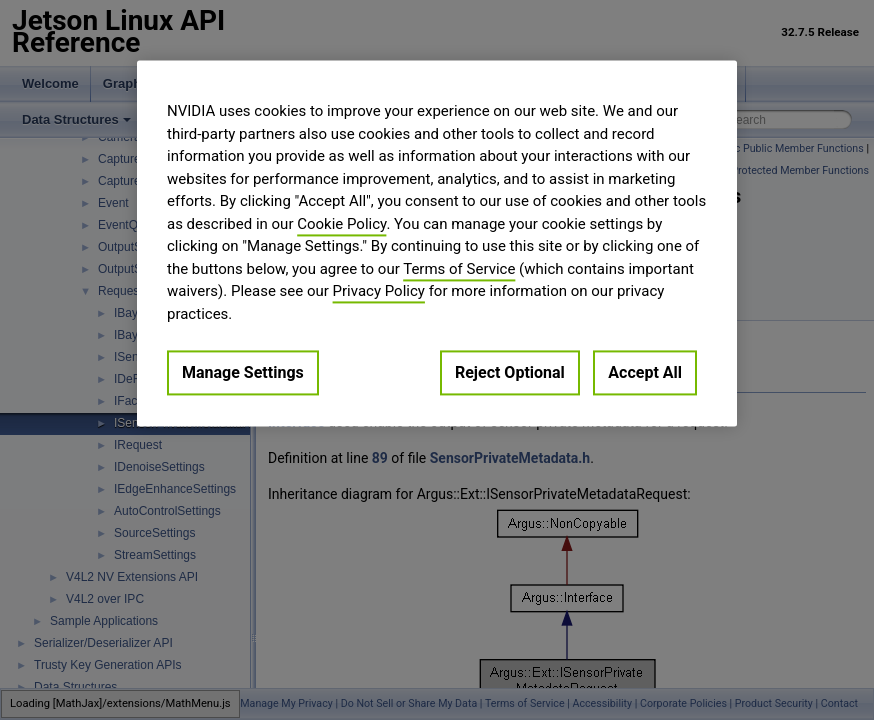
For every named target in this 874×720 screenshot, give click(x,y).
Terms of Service (459, 269)
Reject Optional (510, 372)
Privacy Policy (379, 291)
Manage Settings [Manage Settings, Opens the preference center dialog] (243, 372)
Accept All (645, 372)
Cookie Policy (341, 224)
